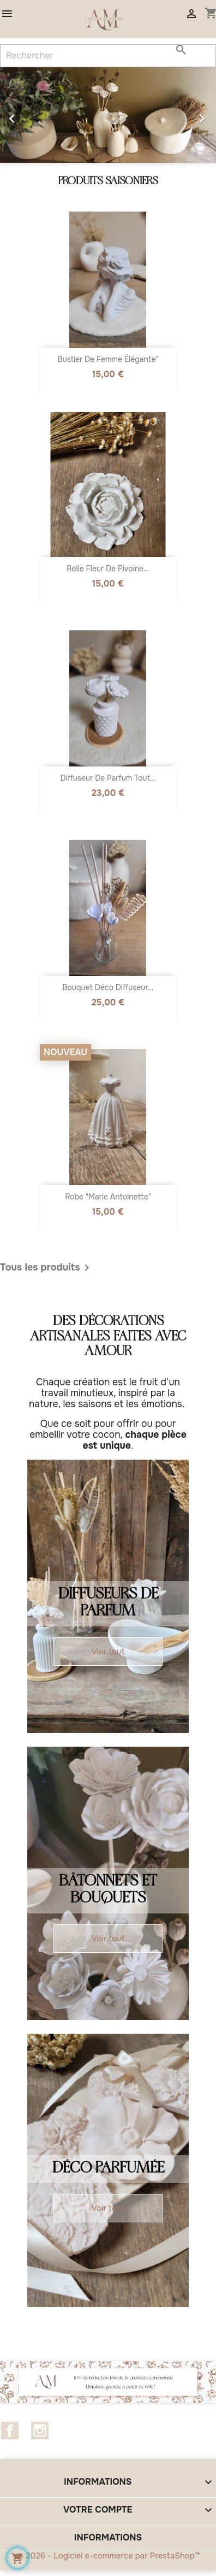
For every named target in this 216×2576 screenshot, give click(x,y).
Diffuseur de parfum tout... (107, 778)
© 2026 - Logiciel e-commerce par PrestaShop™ (108, 2555)
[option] (108, 115)
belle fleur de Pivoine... (108, 568)
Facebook (10, 2430)
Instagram (40, 2430)
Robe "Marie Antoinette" (108, 1197)
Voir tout (108, 1651)
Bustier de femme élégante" (108, 359)
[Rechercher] (108, 55)
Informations (108, 2537)
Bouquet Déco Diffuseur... (107, 987)
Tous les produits (46, 1267)
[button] (16, 115)
